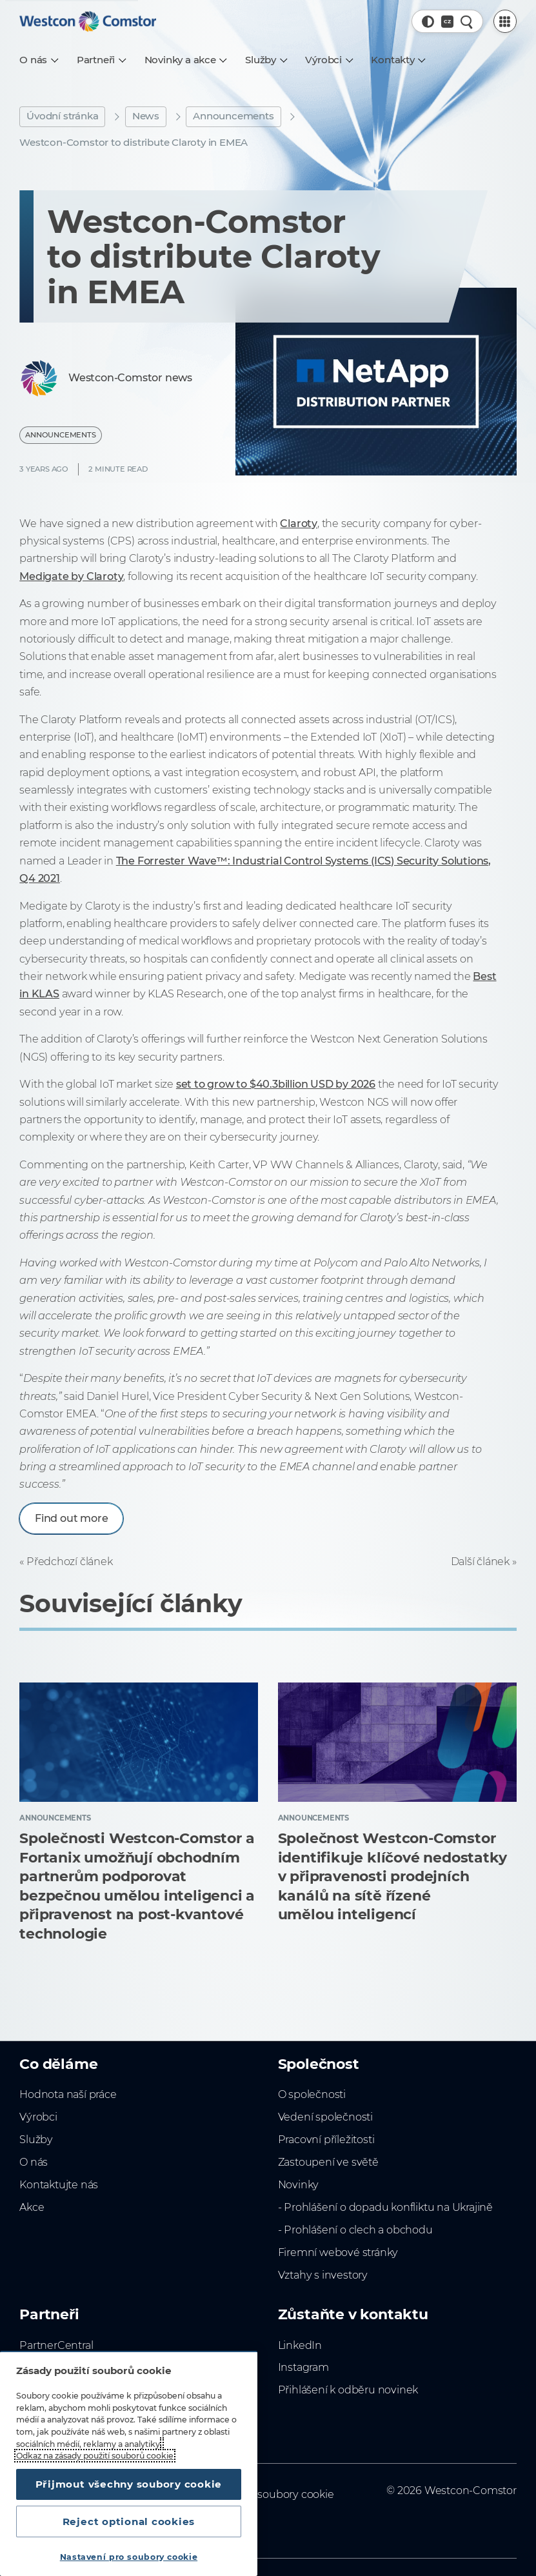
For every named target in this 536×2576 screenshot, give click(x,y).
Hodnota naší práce (67, 2094)
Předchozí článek (69, 1561)
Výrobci (38, 2116)
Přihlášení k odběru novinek (348, 2389)
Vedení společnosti (325, 2116)
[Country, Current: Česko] (447, 21)
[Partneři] (101, 60)
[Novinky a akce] (185, 60)
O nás (33, 2161)
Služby (36, 2139)
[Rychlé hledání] (467, 21)
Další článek (480, 1561)
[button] (428, 21)
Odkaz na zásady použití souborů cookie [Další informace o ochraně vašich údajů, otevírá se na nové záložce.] (95, 2456)
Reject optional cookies (129, 2521)
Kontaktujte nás (58, 2184)
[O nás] (38, 60)
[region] (128, 2463)
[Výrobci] (328, 60)
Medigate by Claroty (71, 576)
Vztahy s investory (323, 2274)
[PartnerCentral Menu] (505, 21)
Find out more (71, 1518)
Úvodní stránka (62, 116)
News (145, 116)
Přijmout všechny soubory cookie (129, 2484)
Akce (31, 2207)
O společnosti (312, 2094)
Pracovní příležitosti (326, 2139)
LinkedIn (300, 2345)
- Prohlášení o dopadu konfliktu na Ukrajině (385, 2207)
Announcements (233, 116)
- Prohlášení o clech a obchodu (355, 2229)
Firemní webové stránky (338, 2252)
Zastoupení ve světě (328, 2161)
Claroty (298, 523)
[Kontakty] (397, 60)
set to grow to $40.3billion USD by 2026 (275, 1083)
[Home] (87, 21)
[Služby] (265, 60)
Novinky (298, 2184)
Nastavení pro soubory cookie (128, 2557)
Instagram (303, 2367)
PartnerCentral (56, 2345)
